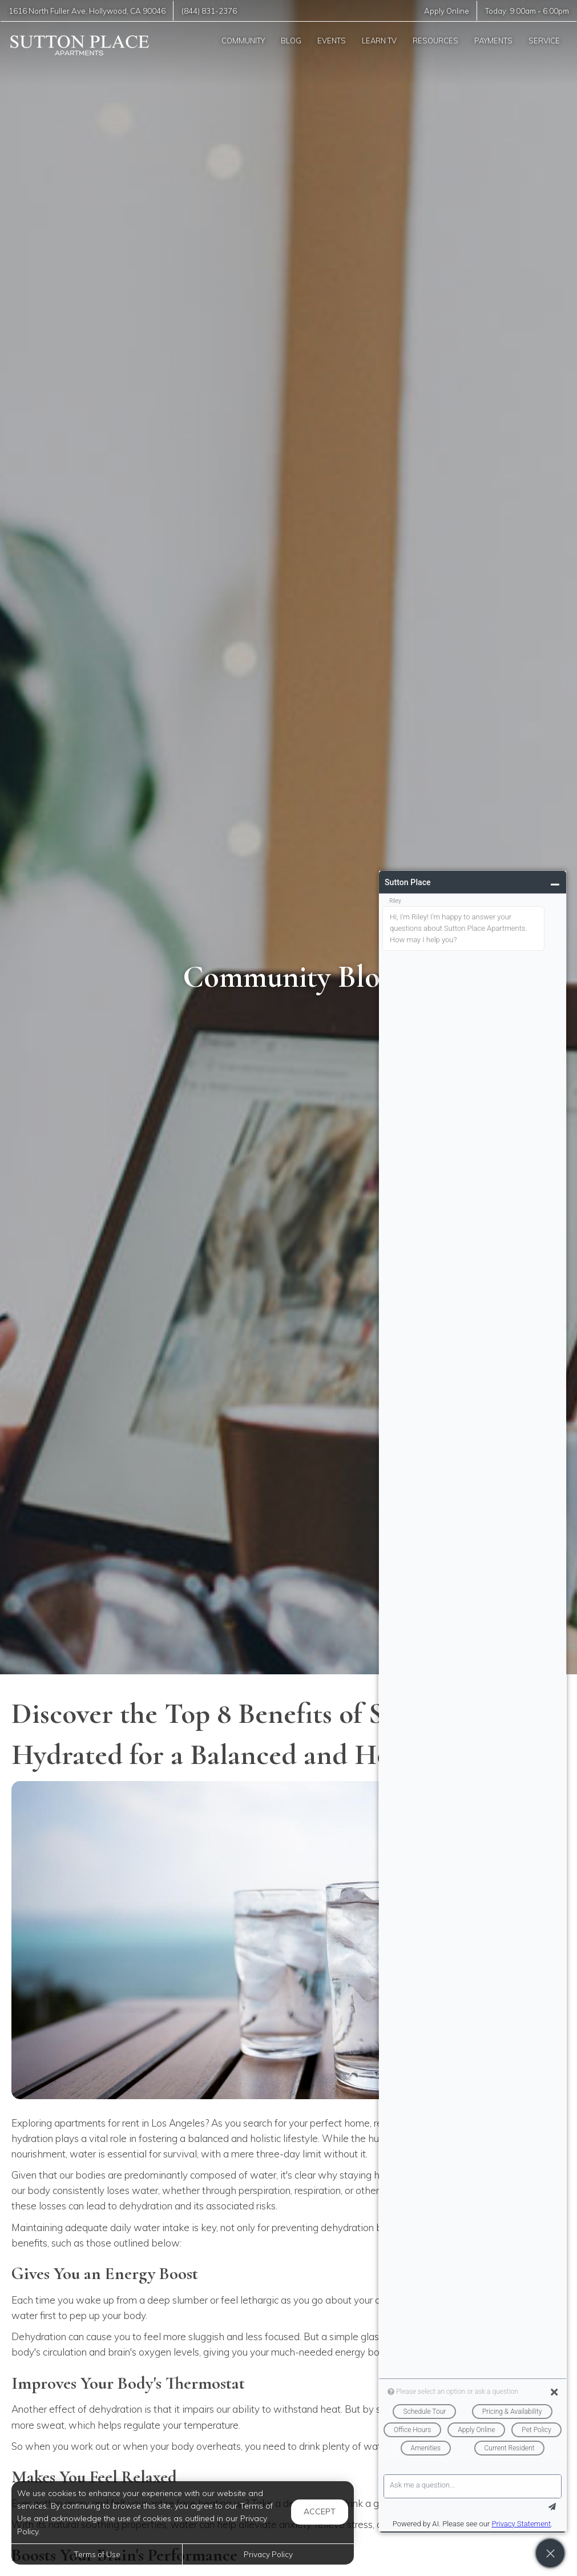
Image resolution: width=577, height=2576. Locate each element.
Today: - (527, 10)
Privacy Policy (268, 2554)
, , (87, 10)
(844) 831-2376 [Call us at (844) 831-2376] (209, 10)
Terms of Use (97, 2554)
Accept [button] (320, 2511)
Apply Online (446, 10)
